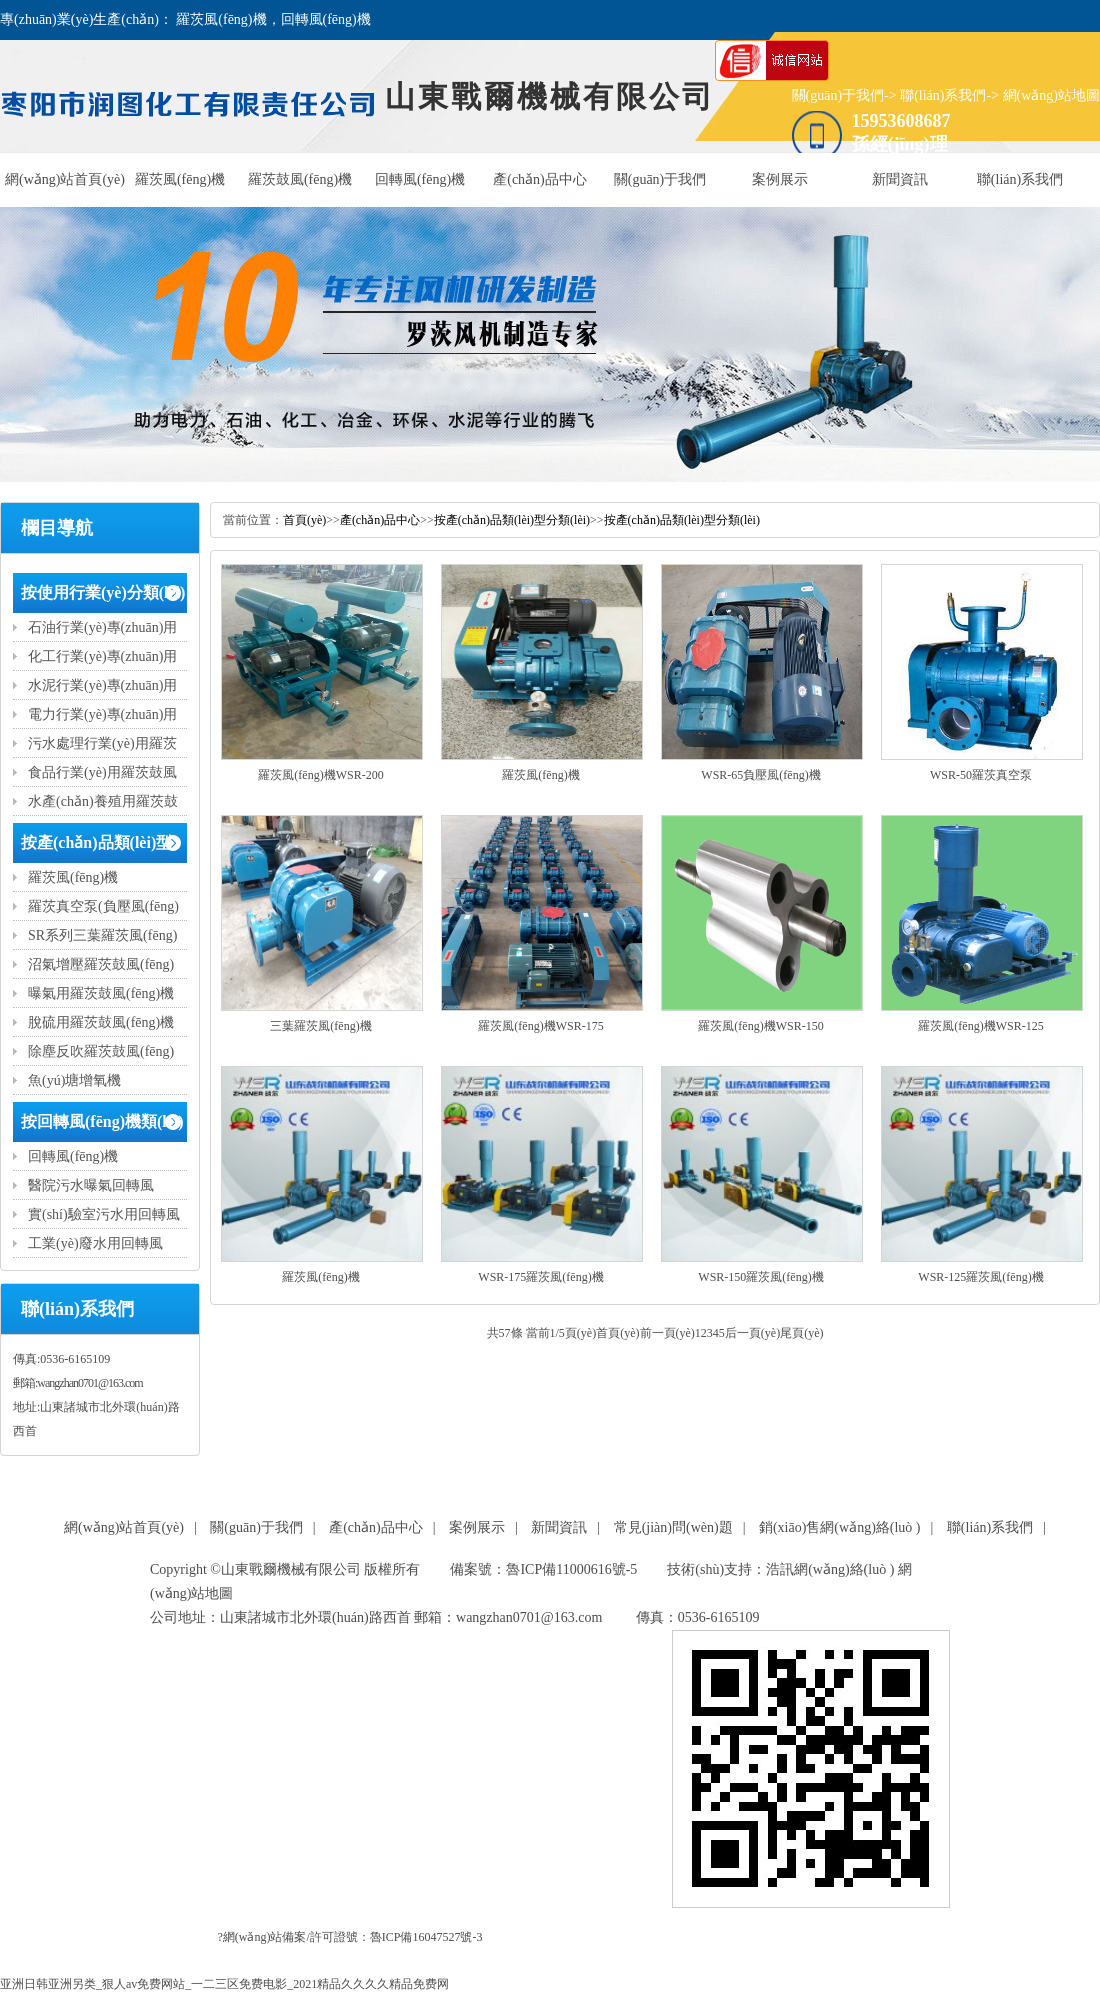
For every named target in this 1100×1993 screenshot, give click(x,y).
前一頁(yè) (667, 1333)
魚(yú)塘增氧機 (74, 1080)
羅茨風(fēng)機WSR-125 (980, 1026)
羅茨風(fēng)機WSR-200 (320, 775)
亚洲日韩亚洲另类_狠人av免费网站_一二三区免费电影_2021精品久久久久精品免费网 (224, 1984)
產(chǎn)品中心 (540, 179)
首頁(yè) (304, 520)
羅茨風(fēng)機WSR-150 (760, 1026)
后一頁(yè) (752, 1333)
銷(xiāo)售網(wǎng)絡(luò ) (840, 1527)
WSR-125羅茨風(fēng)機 (980, 1277)
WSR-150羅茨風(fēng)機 (760, 1277)
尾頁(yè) (801, 1333)
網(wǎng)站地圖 (1051, 95)
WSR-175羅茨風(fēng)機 (540, 1277)
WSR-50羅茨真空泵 (981, 775)
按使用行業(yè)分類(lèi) (103, 592)
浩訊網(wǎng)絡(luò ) (830, 1569)
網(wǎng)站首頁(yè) (65, 179)
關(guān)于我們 (838, 95)
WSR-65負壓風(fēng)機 (760, 775)
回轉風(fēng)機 (420, 179)
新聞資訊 (900, 179)
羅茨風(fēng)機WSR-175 (540, 1026)
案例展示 (780, 179)
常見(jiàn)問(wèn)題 (673, 1527)
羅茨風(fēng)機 (180, 179)
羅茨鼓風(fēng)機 (300, 179)
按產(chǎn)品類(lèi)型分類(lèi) (512, 520)
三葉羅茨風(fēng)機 (320, 1026)
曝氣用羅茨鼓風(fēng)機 (101, 993)
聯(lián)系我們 (943, 95)
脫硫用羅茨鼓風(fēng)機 (101, 1022)
